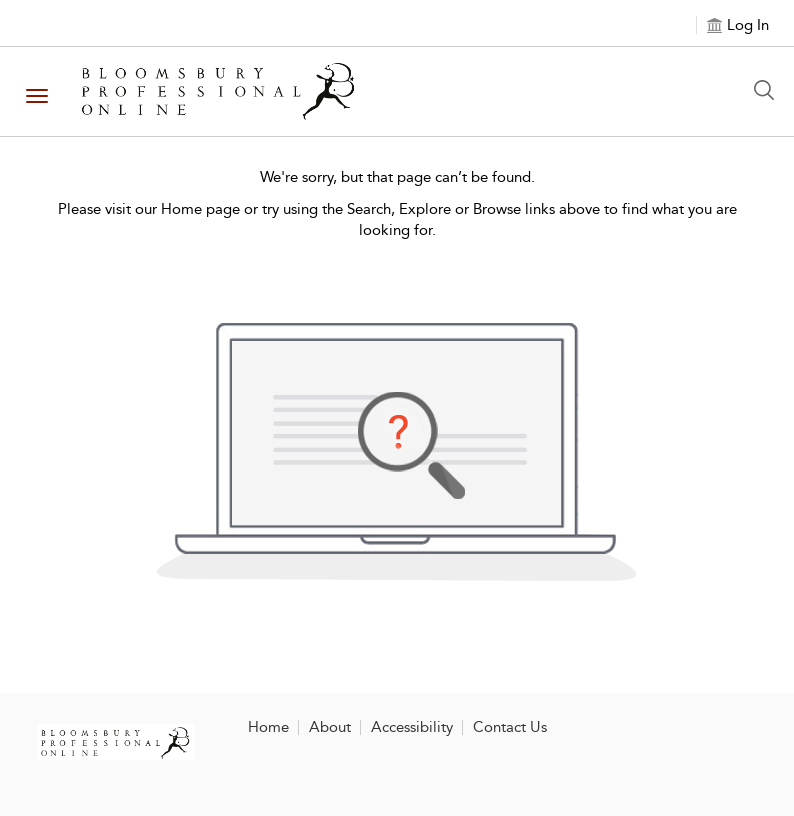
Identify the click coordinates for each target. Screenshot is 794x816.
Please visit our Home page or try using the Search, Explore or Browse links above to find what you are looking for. (397, 219)
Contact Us (510, 727)
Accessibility (412, 727)
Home (268, 727)
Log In (748, 25)
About (330, 727)
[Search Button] (769, 90)
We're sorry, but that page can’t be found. (397, 177)
